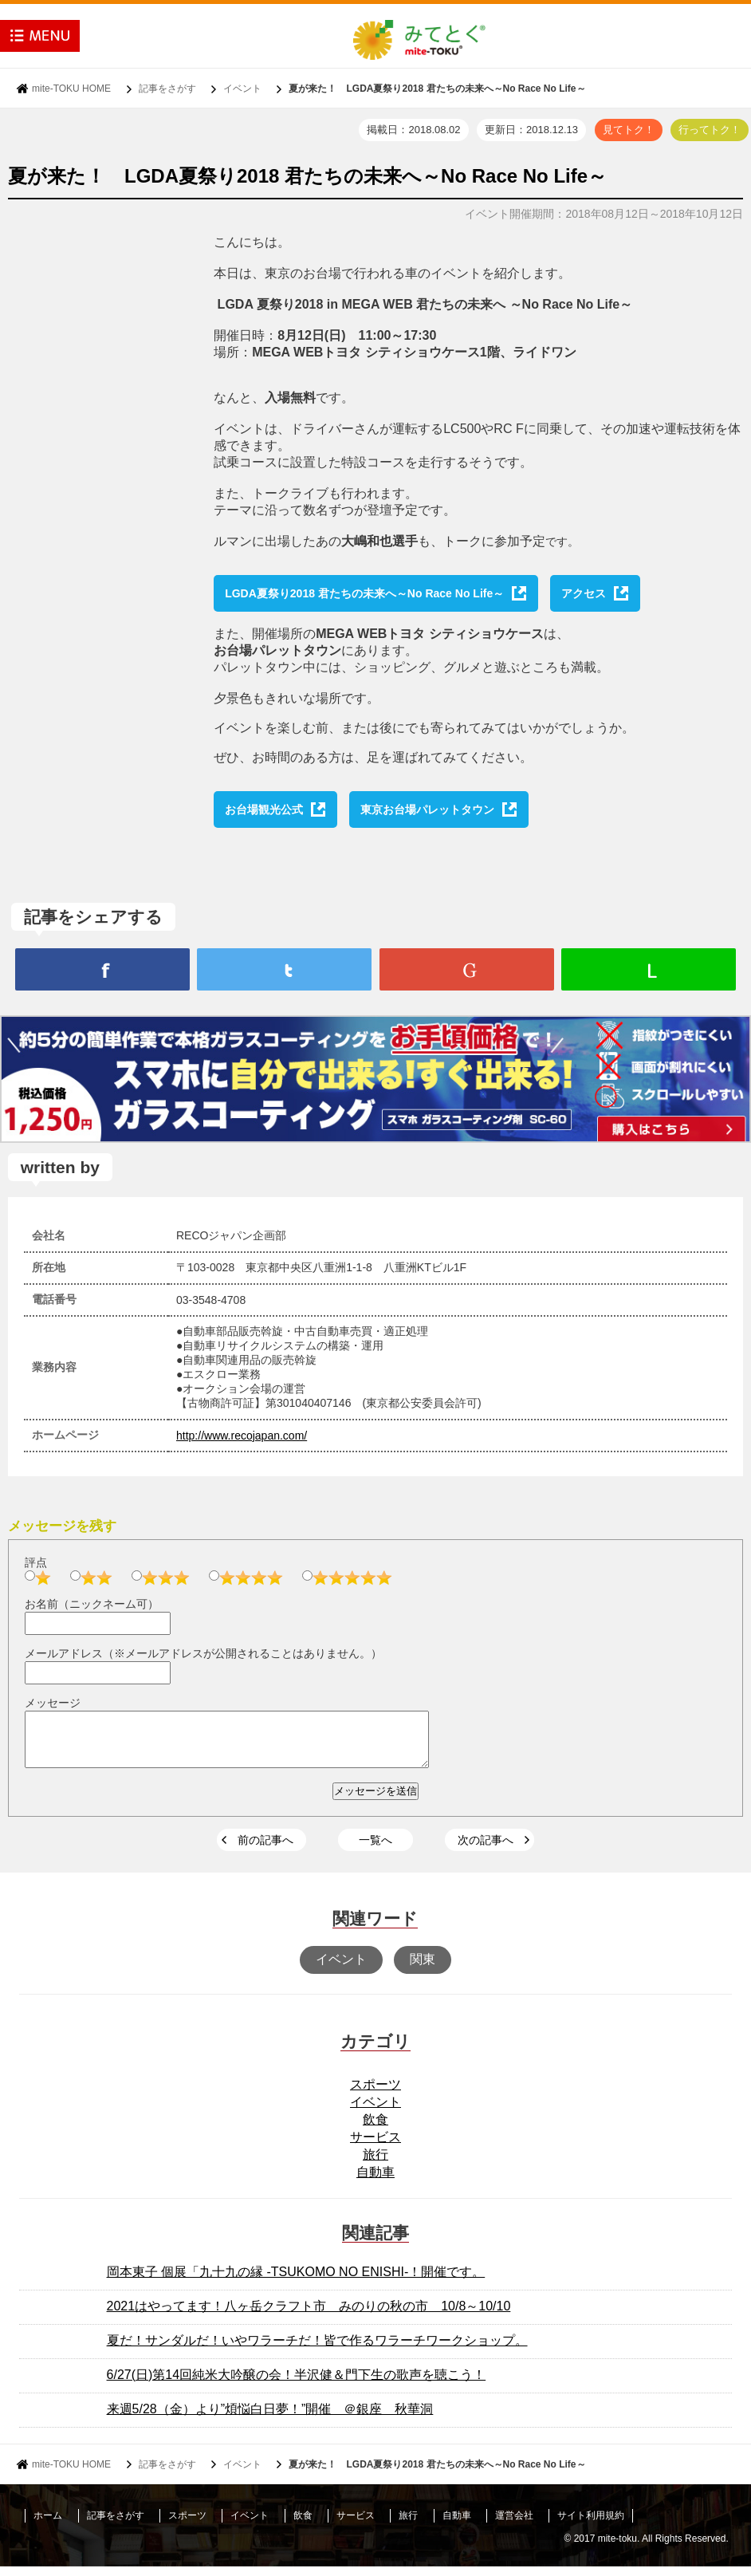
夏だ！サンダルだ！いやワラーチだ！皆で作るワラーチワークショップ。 (317, 2350)
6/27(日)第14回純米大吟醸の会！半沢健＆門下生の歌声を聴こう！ (296, 2384)
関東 (422, 1968)
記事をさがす (167, 88)
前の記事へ (265, 1849)
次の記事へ (485, 1849)
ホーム (47, 2525)
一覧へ (375, 1849)
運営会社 (514, 2525)
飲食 (375, 2129)
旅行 (375, 2164)
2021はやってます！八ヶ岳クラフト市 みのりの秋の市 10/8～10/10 (309, 2315)
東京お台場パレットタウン (427, 809)
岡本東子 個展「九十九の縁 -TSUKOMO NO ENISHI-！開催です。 (296, 2281)
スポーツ (375, 2094)
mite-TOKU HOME (71, 88)
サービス (375, 2146)
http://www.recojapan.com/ (241, 1435)
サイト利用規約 (590, 2525)
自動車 (375, 2181)
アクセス (583, 593)
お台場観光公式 (264, 809)
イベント (242, 88)
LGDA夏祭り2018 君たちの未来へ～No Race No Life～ (364, 593)
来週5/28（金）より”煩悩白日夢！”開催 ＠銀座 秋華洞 (270, 2418)
